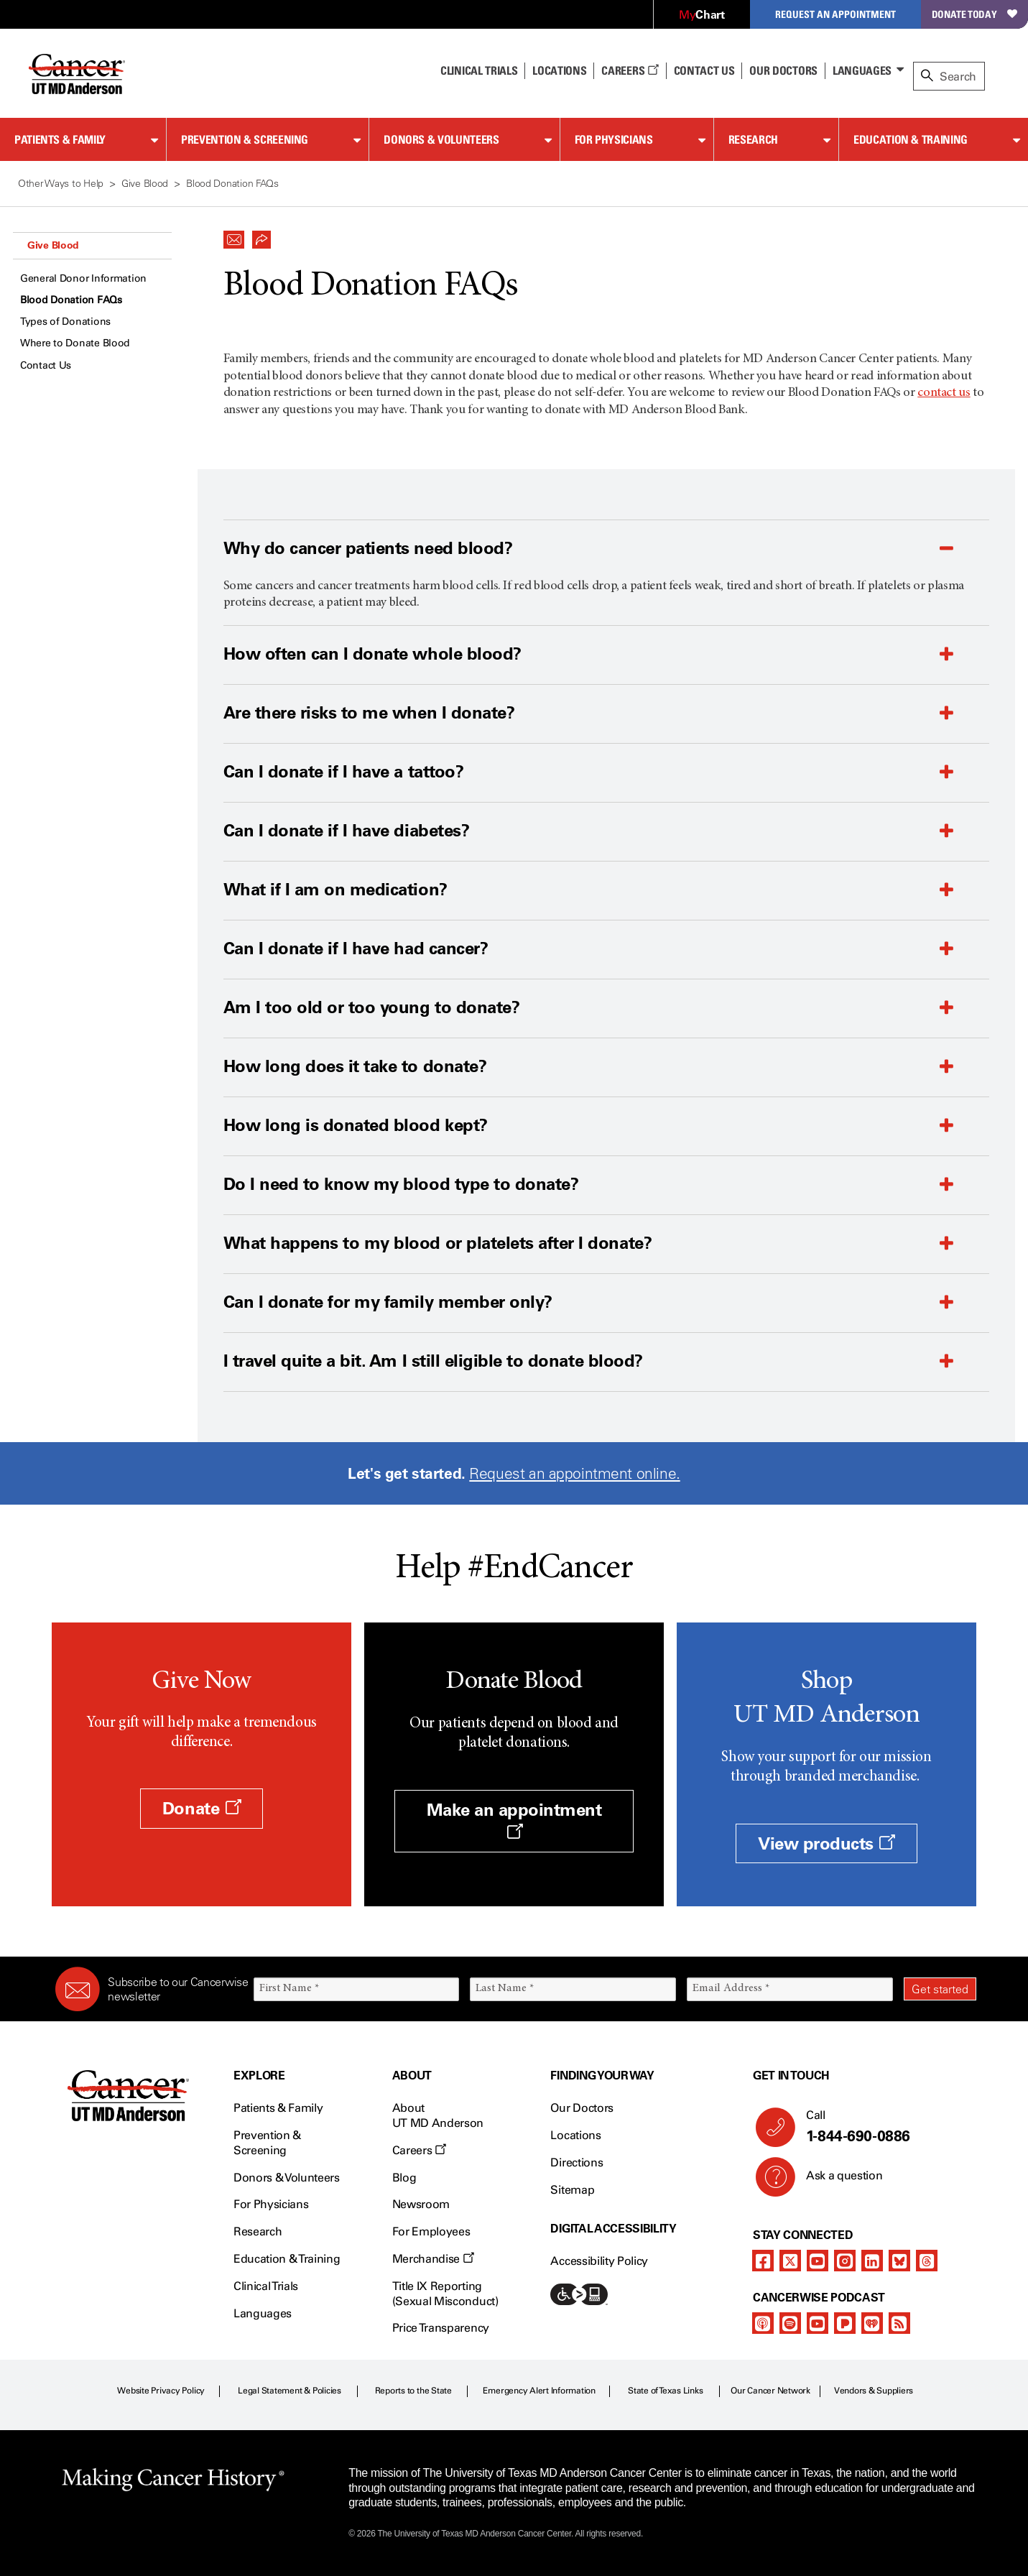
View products (826, 1843)
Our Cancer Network (770, 2391)
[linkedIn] (872, 2260)
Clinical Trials (478, 70)
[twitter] (790, 2260)
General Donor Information (83, 278)
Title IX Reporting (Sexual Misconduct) (445, 2293)
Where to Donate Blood (75, 343)
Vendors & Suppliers (873, 2391)
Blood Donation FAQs (71, 300)
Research (753, 139)
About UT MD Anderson (438, 2115)
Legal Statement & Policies (289, 2391)
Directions (576, 2162)
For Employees (431, 2231)
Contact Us (704, 70)
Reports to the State (413, 2391)
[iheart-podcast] (872, 2323)
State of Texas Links (665, 2391)
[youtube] (817, 2260)
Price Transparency (440, 2328)
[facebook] (763, 2260)
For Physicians (614, 139)
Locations (575, 2135)
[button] (234, 235)
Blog (404, 2177)
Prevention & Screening (244, 139)
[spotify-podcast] (790, 2323)
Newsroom (421, 2204)
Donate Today (974, 14)
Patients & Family (60, 139)
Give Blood (53, 245)
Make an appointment (514, 1819)
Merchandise (433, 2259)
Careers (629, 70)
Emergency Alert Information (539, 2391)
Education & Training (910, 139)
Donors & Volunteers (441, 139)
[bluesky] (899, 2260)
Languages (862, 70)
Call (885, 2127)
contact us (943, 393)
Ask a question (836, 2180)
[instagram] (844, 2260)
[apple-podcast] (763, 2323)
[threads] (926, 2260)
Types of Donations (65, 321)
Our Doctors (783, 70)
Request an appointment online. (574, 1473)
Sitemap (572, 2190)
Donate (201, 1808)
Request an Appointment (835, 14)
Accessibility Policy (599, 2261)
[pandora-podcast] (844, 2323)
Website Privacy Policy (161, 2391)
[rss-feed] (899, 2323)
